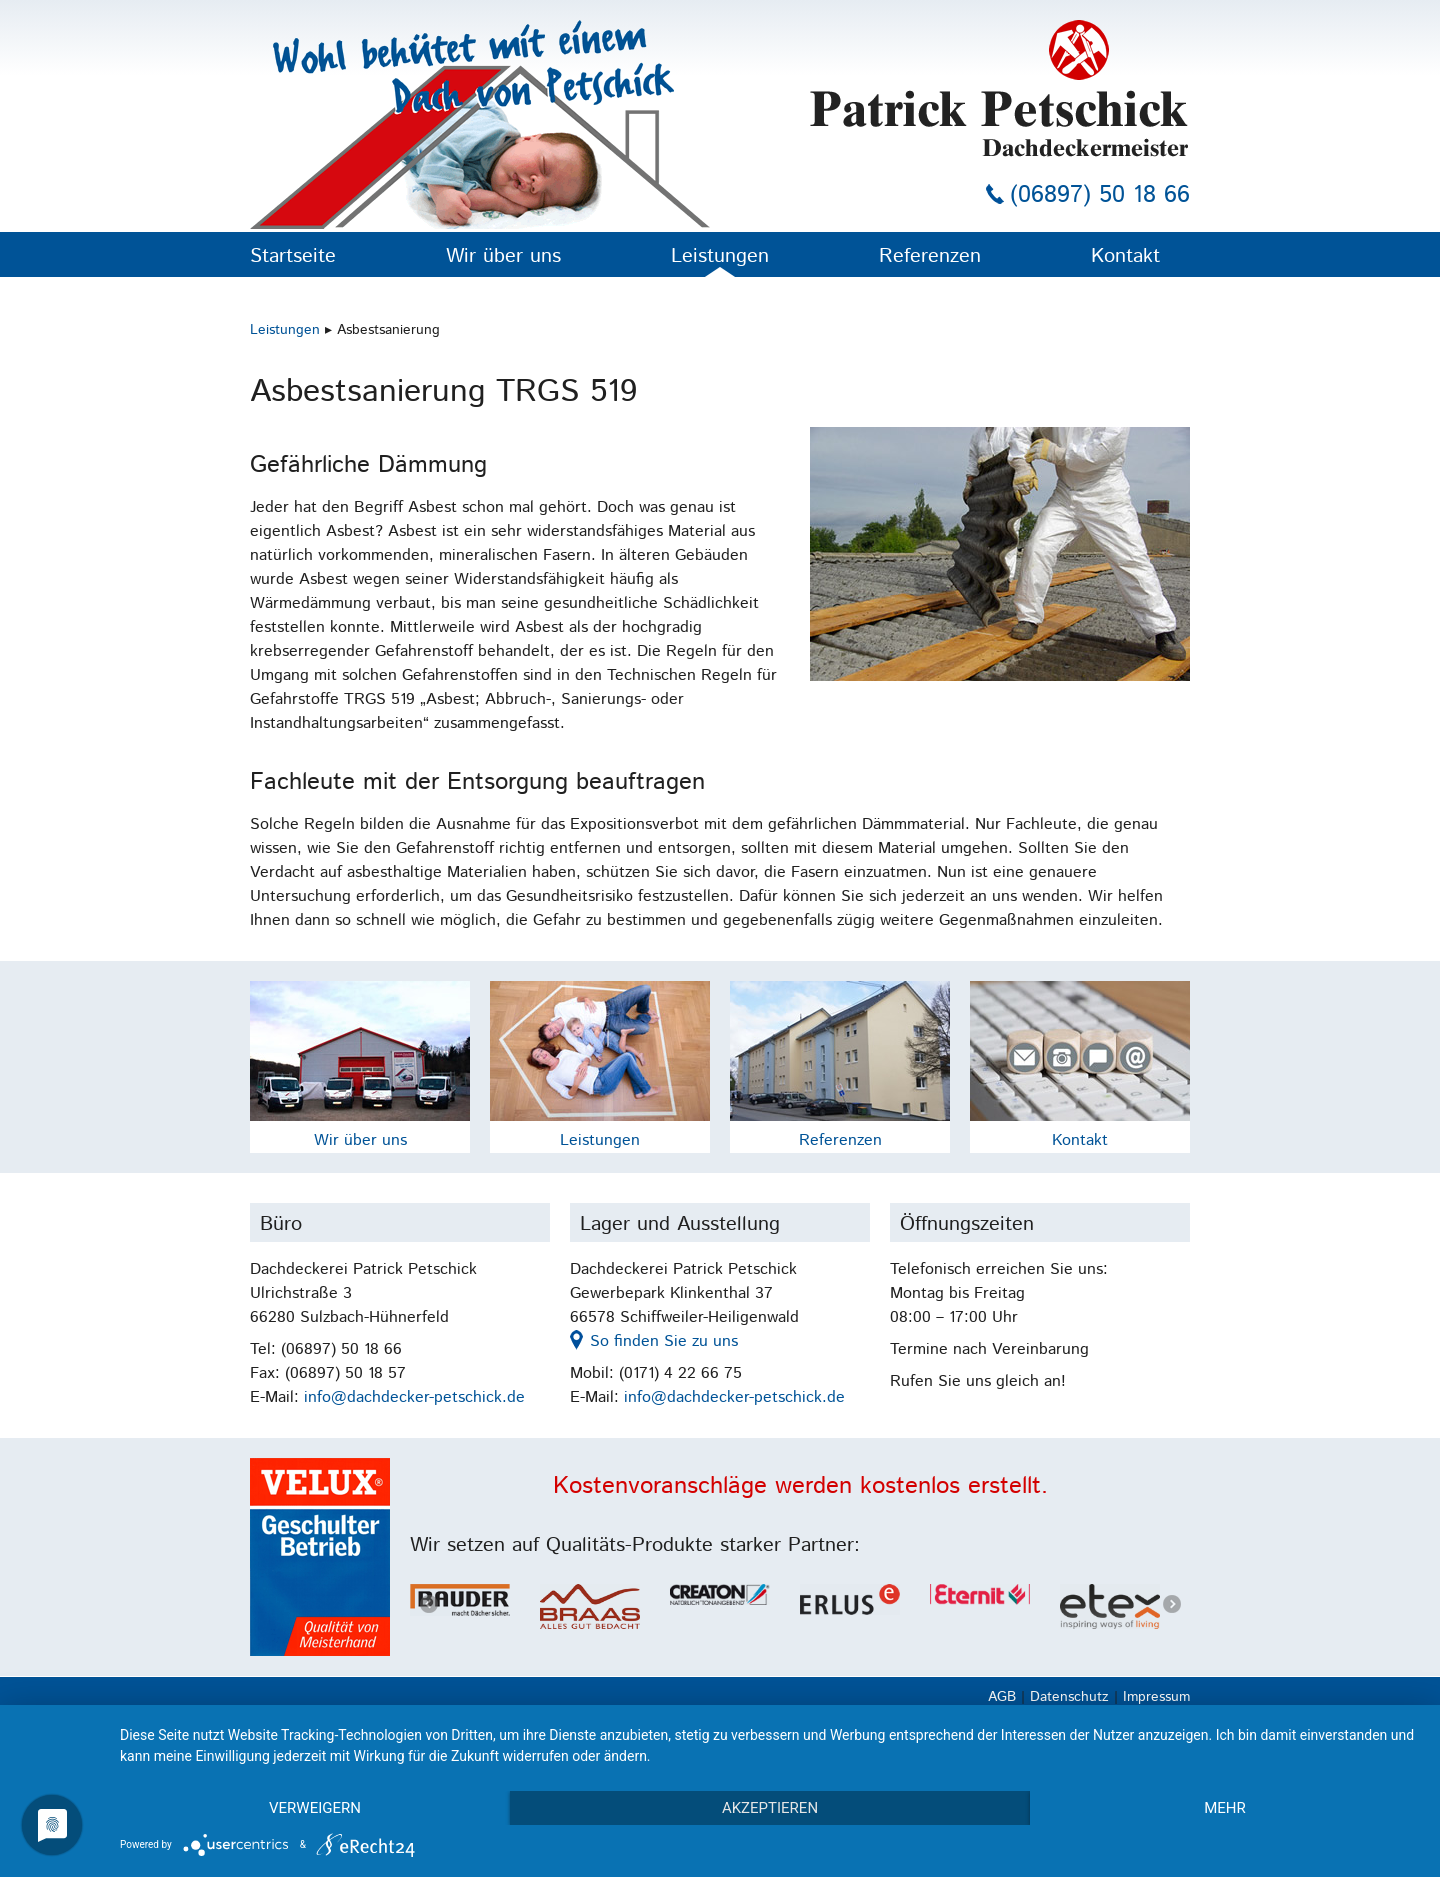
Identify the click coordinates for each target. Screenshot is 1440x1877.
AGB (1002, 1697)
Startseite (293, 256)
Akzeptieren (770, 1808)
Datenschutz (1069, 1697)
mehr (1225, 1808)
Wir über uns (503, 256)
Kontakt (1125, 256)
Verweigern (315, 1808)
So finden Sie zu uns (664, 1341)
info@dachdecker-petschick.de (414, 1397)
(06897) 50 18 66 (1100, 195)
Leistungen (720, 256)
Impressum (1156, 1697)
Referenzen (930, 256)
